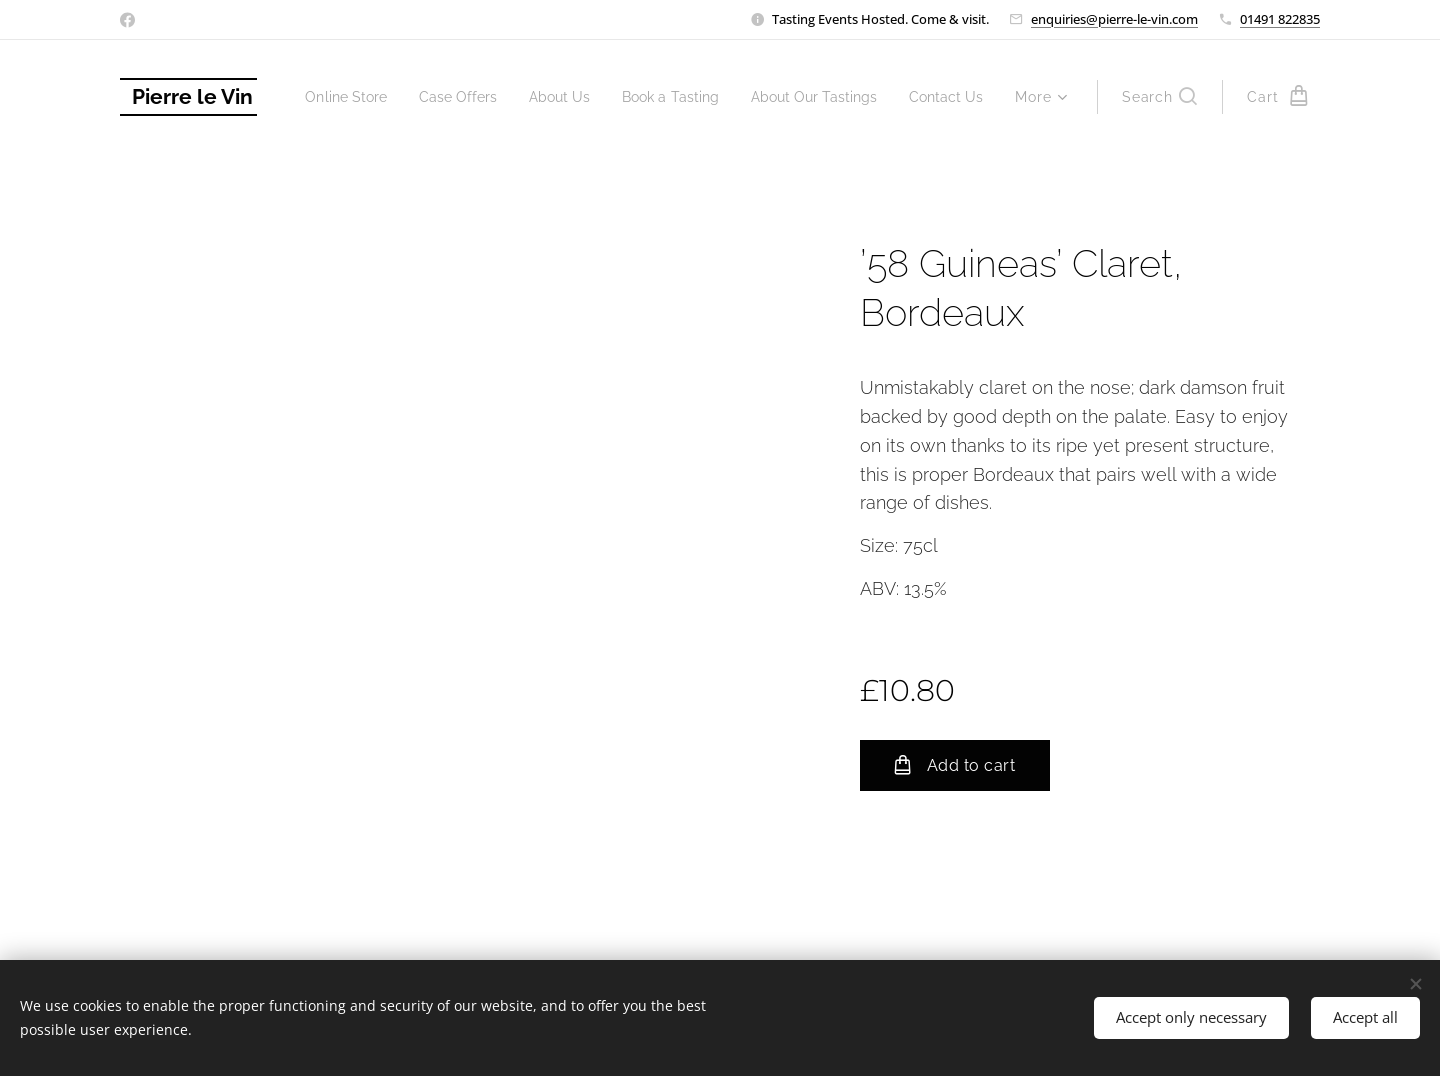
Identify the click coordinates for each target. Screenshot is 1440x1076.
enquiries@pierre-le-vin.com (1114, 19)
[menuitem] (419, 97)
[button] (1159, 97)
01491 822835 (1280, 19)
